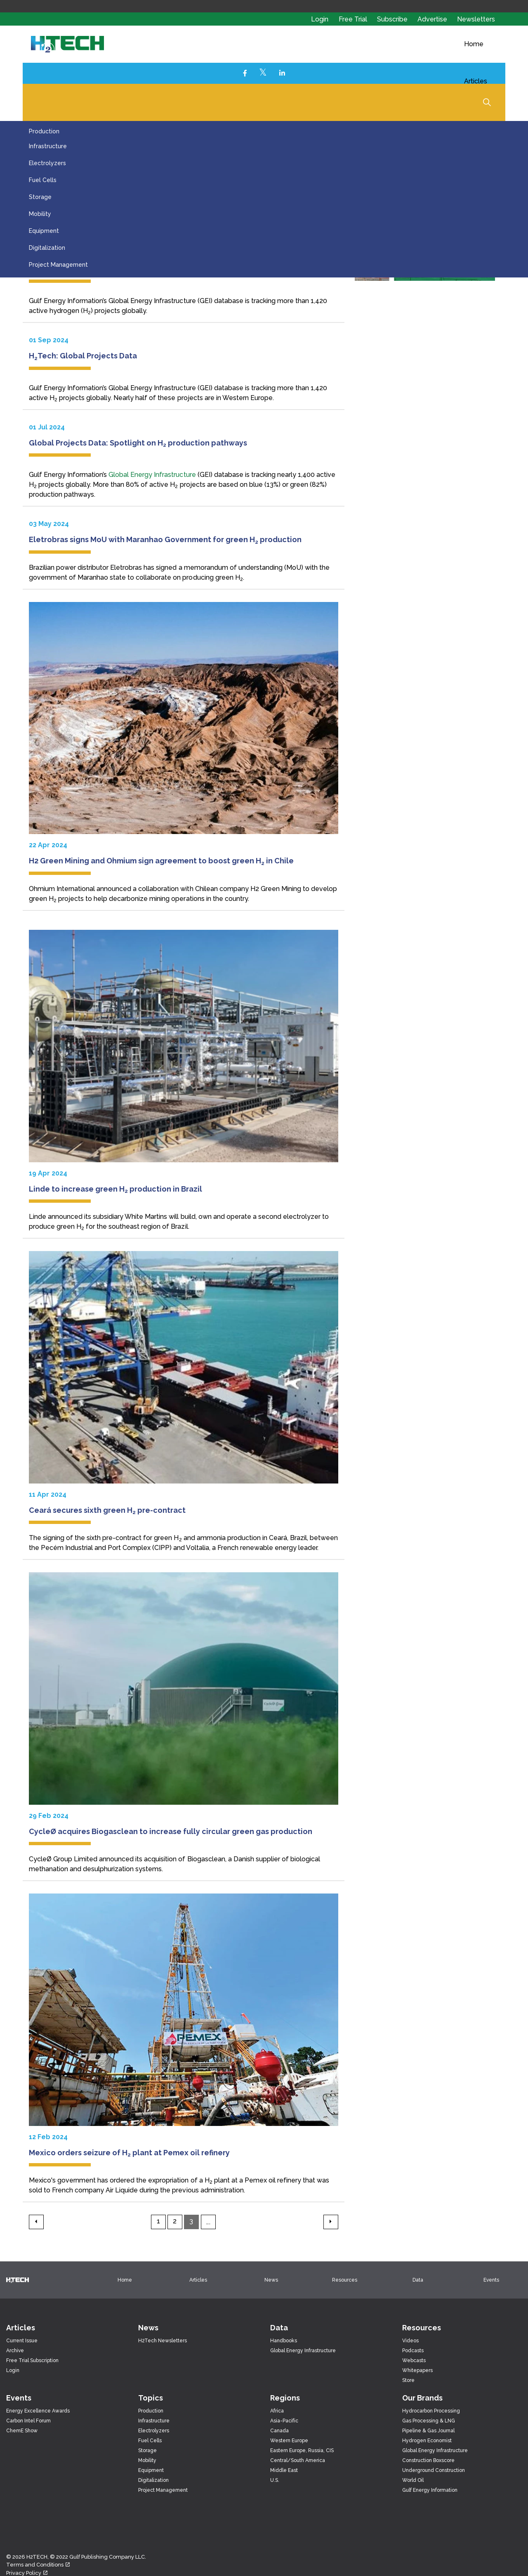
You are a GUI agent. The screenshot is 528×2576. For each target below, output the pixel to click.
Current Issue (22, 2341)
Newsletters (476, 19)
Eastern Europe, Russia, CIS (302, 2450)
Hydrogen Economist (427, 2440)
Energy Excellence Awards (38, 2411)
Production (44, 131)
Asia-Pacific (284, 2421)
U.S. (274, 2480)
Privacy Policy (26, 2573)
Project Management (58, 264)
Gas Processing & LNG (428, 2421)
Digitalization (47, 247)
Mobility (40, 214)
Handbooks (283, 2341)
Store (408, 2380)
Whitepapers (417, 2370)
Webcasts (414, 2360)
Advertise (433, 19)
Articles (475, 81)
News (271, 2280)
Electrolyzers (47, 163)
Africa (277, 2411)
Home (473, 44)
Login (319, 19)
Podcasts (413, 2350)
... (208, 2222)
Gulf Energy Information (429, 2490)
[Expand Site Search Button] (486, 102)
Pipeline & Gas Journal (428, 2431)
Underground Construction (433, 2470)
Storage (40, 197)
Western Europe (289, 2440)
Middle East (284, 2470)
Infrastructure (48, 146)
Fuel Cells (43, 180)
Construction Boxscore (428, 2460)
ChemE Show (22, 2431)
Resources (344, 2280)
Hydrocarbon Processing (431, 2411)
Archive (15, 2350)
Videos (410, 2341)
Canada (279, 2431)
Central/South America (297, 2460)
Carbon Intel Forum (28, 2421)
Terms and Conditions (38, 2565)
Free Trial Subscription (32, 2360)
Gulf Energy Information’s (68, 301)
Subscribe (393, 19)
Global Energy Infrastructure (152, 301)
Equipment (44, 231)
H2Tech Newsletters (162, 2341)
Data (417, 2280)
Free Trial (354, 19)
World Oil (413, 2480)
